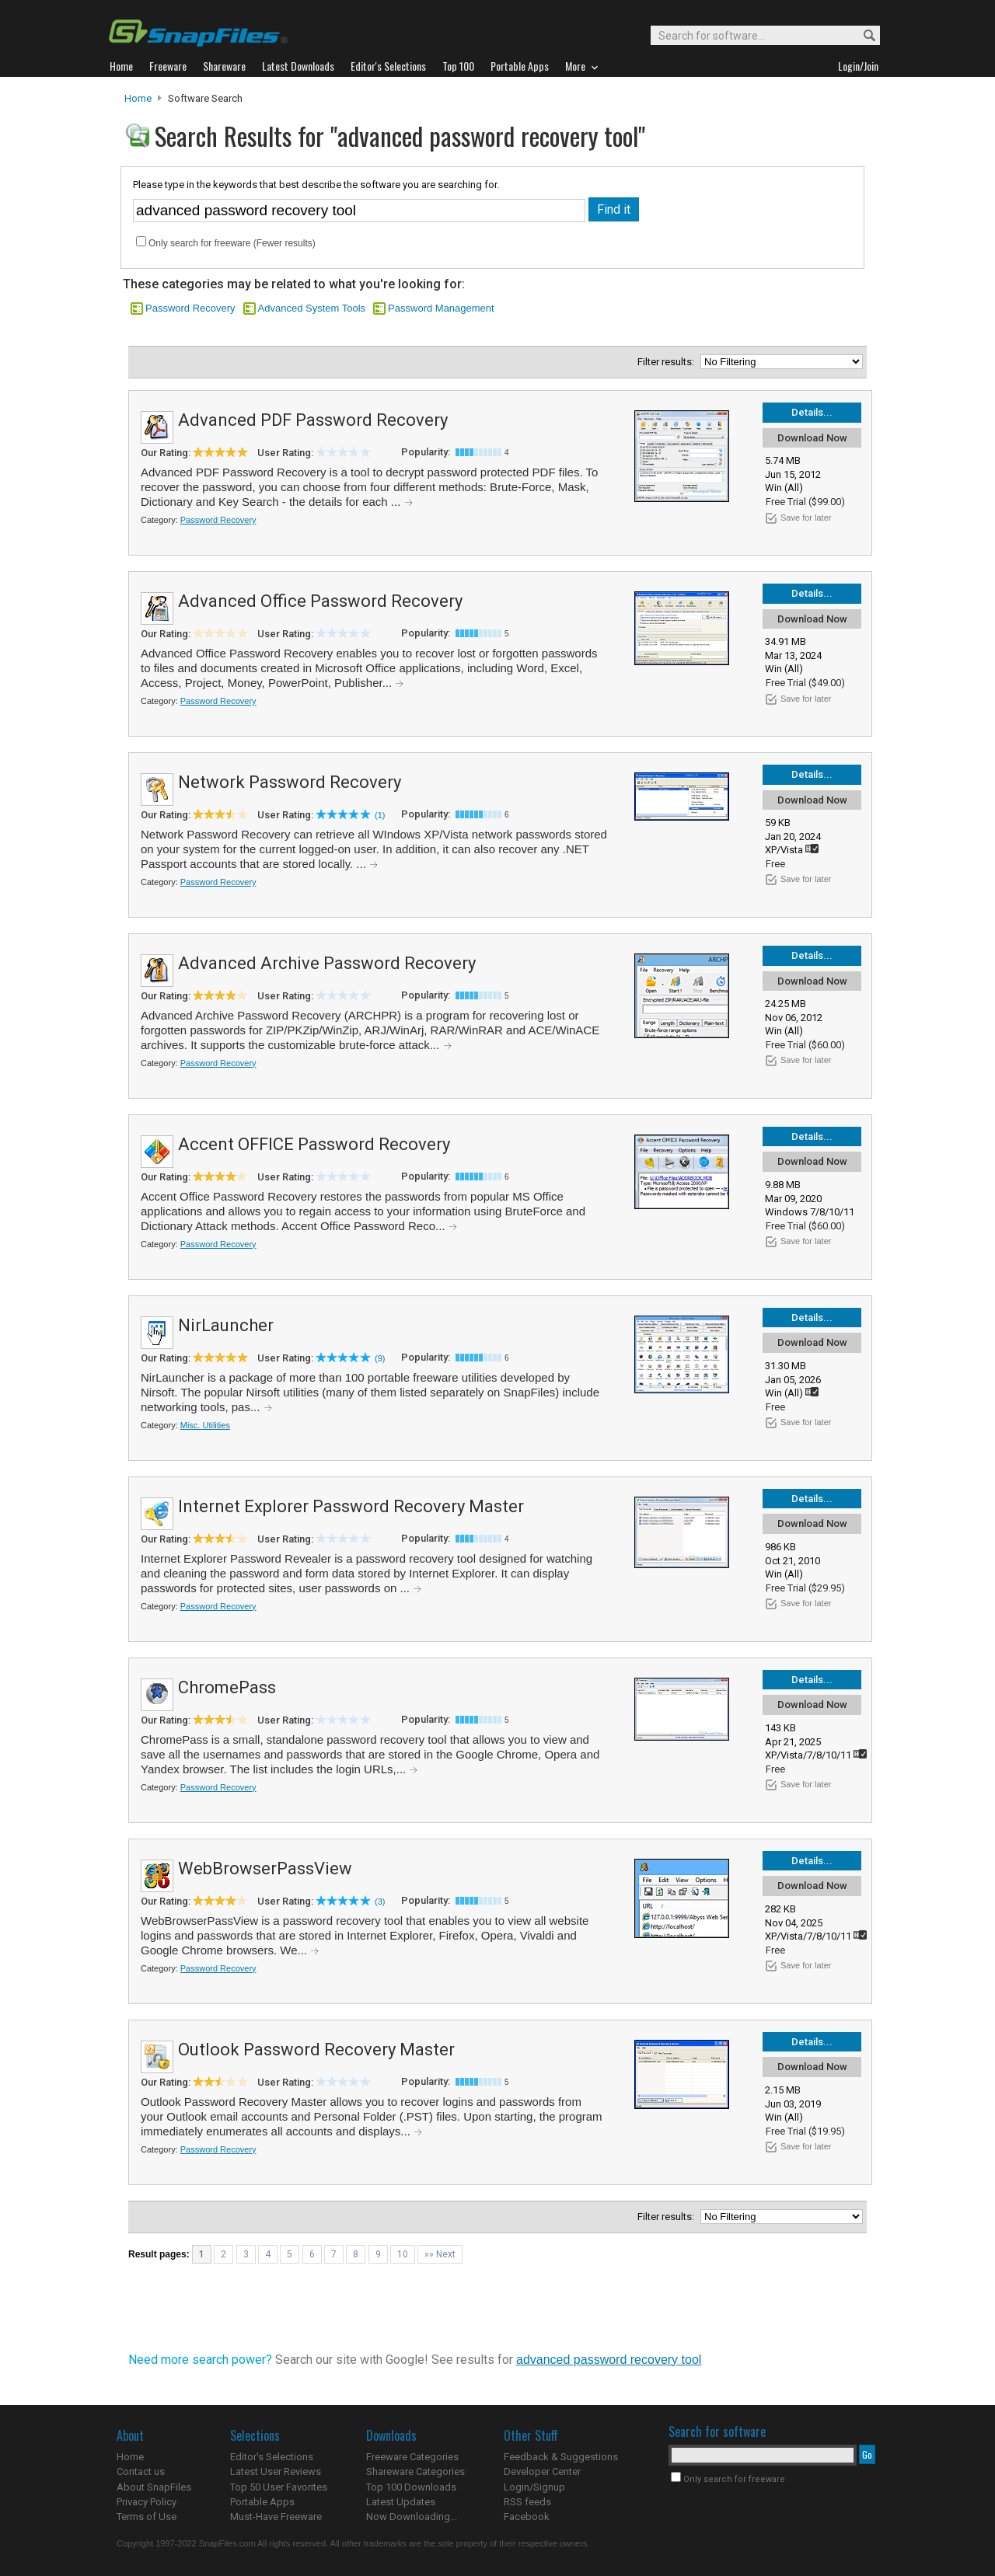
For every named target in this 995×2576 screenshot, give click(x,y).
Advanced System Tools (312, 308)
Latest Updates (400, 2502)
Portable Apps (262, 2502)
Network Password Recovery (289, 782)
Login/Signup (534, 2487)
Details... (812, 412)
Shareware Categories (415, 2471)
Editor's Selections (271, 2457)
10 (402, 2254)
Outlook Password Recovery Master (316, 2049)
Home (138, 98)
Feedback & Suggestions (561, 2457)
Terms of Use (146, 2516)
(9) (380, 1358)
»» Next (440, 2254)
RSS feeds (527, 2502)
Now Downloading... (411, 2516)
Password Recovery (190, 308)
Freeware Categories (412, 2457)
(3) (380, 1901)
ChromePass (227, 1687)
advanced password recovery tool (608, 2359)
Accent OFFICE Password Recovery (314, 1144)
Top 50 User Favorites (278, 2487)
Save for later (805, 517)
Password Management (441, 308)
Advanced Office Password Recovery (320, 601)
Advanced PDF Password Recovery (313, 420)
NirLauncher (226, 1325)
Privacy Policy (146, 2502)
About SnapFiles (154, 2487)
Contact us (141, 2471)
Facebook (527, 2516)
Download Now (812, 438)
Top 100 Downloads (411, 2487)
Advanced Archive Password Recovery (327, 963)
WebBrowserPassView (265, 1868)
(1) (380, 815)
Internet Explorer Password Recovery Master (351, 1506)
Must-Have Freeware (276, 2516)
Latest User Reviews (275, 2471)
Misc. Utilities (205, 1425)
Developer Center (542, 2471)
